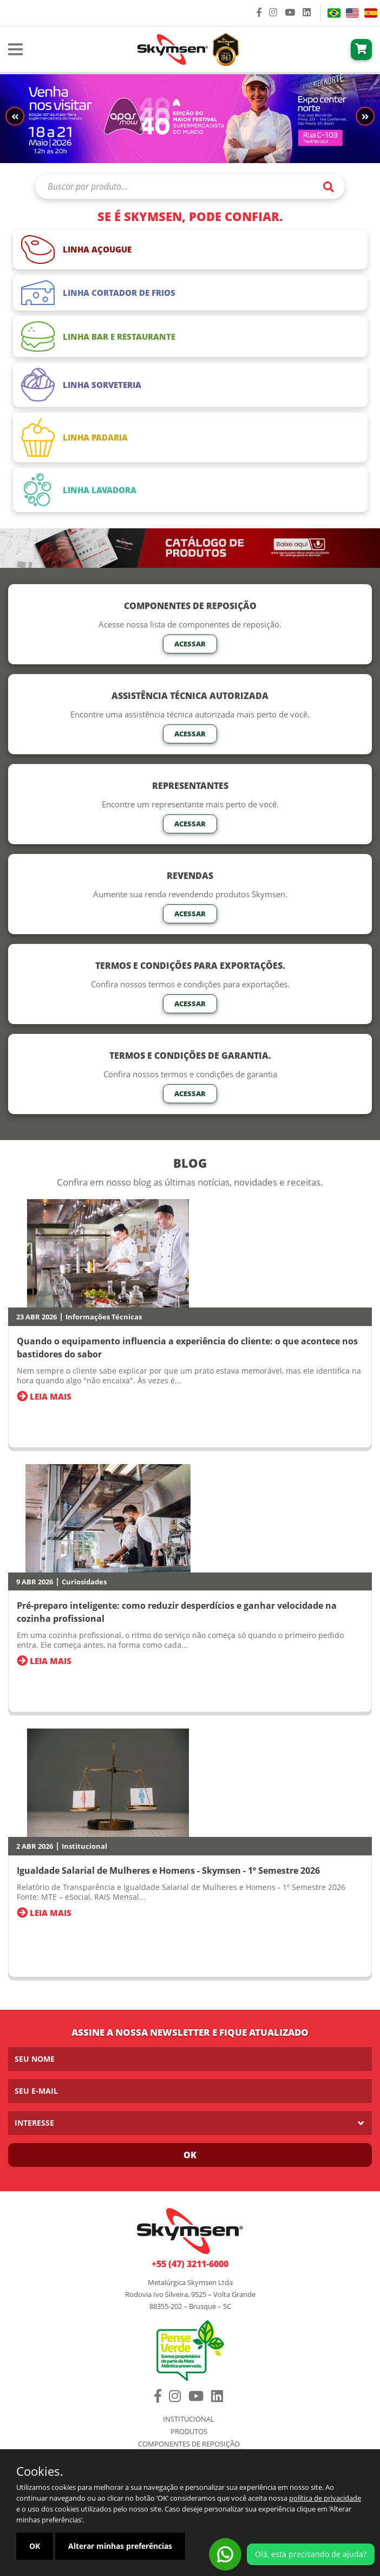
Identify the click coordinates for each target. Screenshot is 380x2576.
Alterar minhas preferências (120, 2546)
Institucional (84, 1846)
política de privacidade (325, 2498)
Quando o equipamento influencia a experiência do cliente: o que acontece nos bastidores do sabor (187, 1347)
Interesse (34, 2123)
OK (34, 2546)
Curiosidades (84, 1582)
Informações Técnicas (103, 1317)
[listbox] (190, 2123)
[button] (365, 116)
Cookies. (39, 2470)
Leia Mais (44, 1396)
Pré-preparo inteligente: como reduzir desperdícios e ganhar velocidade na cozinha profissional (177, 1612)
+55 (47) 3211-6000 (190, 2264)
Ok (190, 2155)
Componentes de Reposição (189, 2444)
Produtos (189, 2431)
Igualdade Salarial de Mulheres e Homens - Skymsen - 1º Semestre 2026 (168, 1870)
